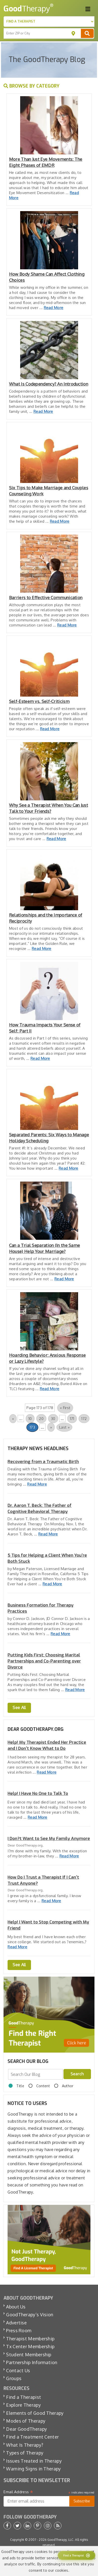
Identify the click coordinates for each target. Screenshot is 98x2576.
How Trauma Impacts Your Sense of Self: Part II (45, 1027)
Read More (53, 307)
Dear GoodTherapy (26, 2429)
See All (19, 1707)
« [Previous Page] (13, 1418)
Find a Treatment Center (32, 2437)
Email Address (18, 2492)
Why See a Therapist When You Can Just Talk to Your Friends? (48, 808)
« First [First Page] (65, 1407)
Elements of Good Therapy (34, 2413)
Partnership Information (31, 2362)
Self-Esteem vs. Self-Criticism (39, 701)
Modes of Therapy (25, 2421)
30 (53, 1418)
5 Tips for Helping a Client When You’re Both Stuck (47, 1558)
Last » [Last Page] (64, 1427)
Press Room (18, 2330)
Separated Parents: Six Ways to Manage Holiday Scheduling (49, 1137)
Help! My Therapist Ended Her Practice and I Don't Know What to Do (47, 1745)
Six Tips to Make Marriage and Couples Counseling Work (48, 490)
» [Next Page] (51, 1427)
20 (41, 1418)
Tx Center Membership (30, 2346)
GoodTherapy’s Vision (29, 2314)
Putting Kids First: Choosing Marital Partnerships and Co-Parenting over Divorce (44, 1661)
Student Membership (28, 2354)
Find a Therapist (23, 2397)
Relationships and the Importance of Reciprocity (45, 918)
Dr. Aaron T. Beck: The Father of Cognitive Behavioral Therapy (40, 1508)
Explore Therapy (23, 2405)
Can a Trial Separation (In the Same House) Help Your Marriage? (44, 1248)
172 (84, 1418)
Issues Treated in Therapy (34, 2461)
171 (72, 1418)
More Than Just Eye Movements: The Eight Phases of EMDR (45, 162)
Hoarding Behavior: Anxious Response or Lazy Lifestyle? (47, 1358)
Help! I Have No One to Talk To (38, 1793)
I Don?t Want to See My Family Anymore (49, 1838)
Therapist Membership (30, 2338)
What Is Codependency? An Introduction (48, 384)
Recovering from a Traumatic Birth (43, 1462)
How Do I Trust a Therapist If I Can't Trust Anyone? (43, 1880)
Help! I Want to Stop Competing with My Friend (48, 1925)
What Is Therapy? (24, 2445)
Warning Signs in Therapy (33, 2468)
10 (30, 1418)
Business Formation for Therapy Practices (41, 1608)
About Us (15, 2306)
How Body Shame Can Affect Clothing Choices (46, 277)
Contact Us (18, 2370)
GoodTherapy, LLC (60, 2540)
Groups (13, 2378)
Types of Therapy (24, 2453)
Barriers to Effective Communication (46, 597)
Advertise (16, 2322)
